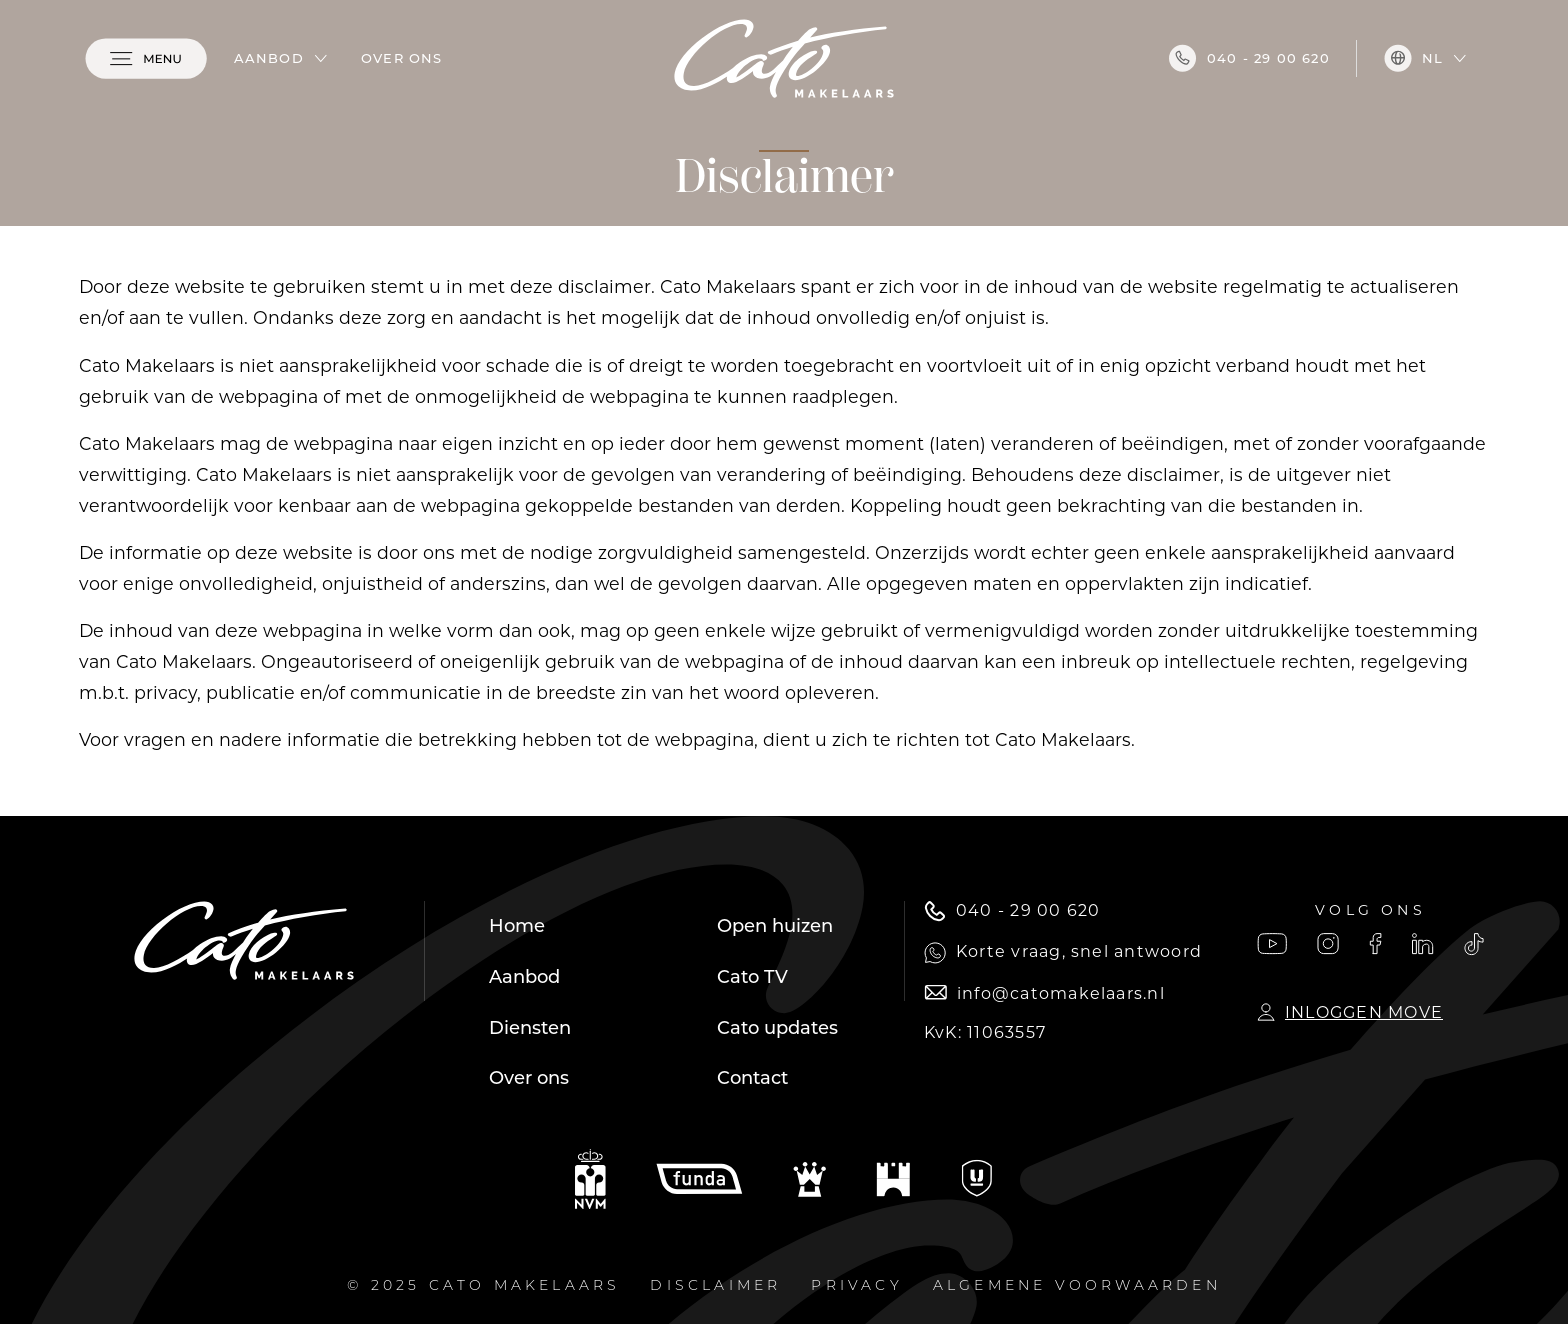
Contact (752, 1078)
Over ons (402, 58)
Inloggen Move (1350, 1012)
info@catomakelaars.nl (1044, 993)
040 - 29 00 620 (1249, 58)
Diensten (530, 1028)
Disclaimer (715, 1286)
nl (1413, 58)
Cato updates (777, 1028)
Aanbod (269, 58)
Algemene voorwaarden (1077, 1286)
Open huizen (775, 926)
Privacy (856, 1286)
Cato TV (752, 977)
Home (517, 926)
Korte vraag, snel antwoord (1063, 953)
